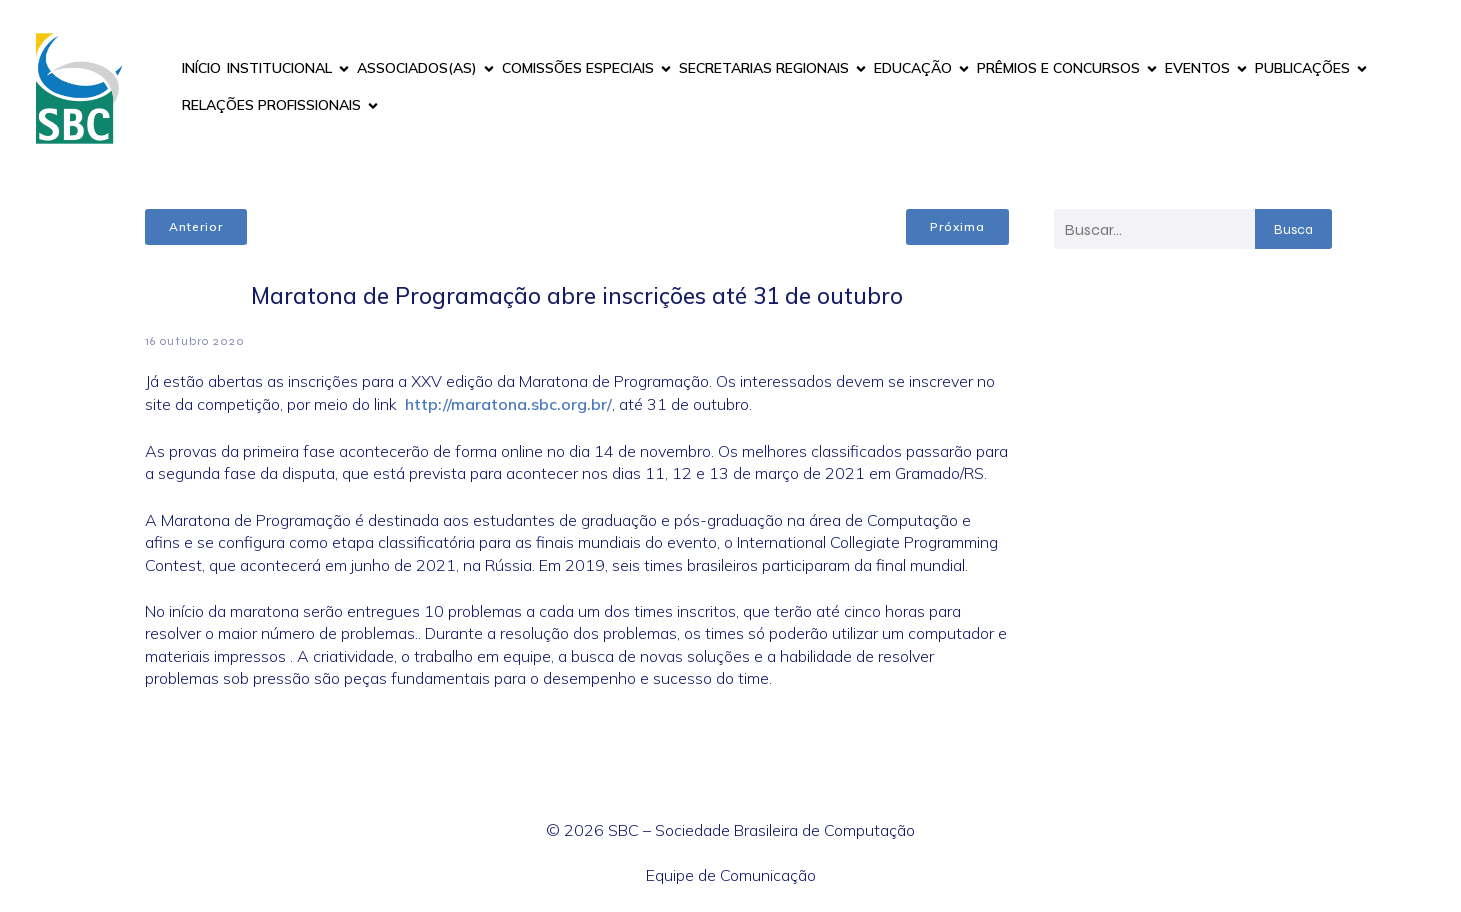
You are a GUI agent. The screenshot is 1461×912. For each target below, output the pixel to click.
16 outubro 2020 (195, 341)
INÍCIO (201, 68)
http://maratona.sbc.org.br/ (508, 404)
